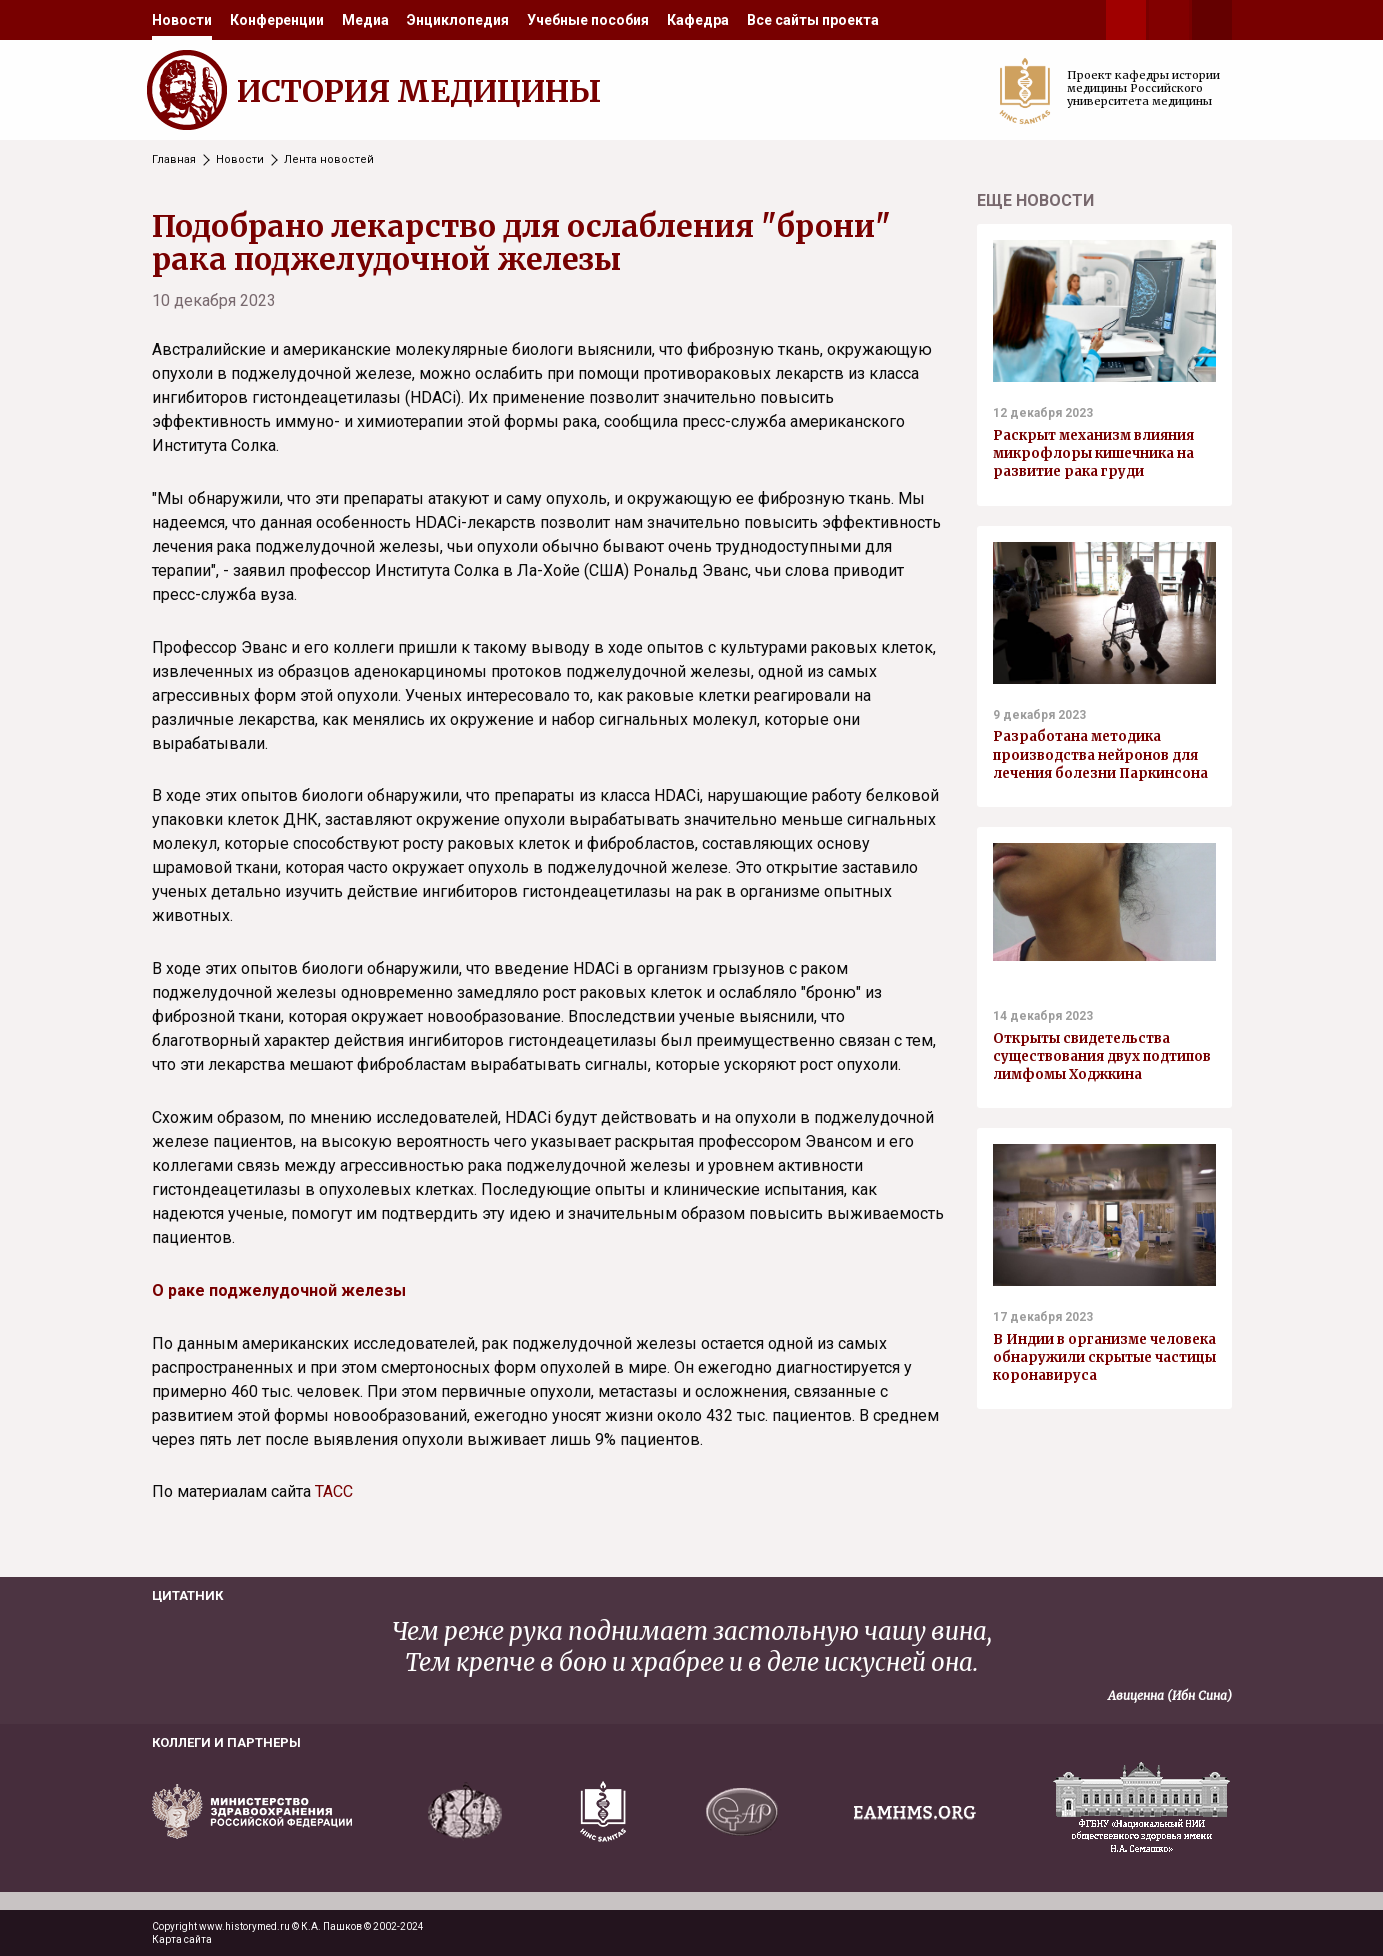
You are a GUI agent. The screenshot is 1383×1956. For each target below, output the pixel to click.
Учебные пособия (588, 20)
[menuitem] (182, 20)
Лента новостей (329, 159)
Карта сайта (182, 1939)
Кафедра (698, 20)
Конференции (277, 20)
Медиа (365, 20)
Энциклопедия (458, 20)
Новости (182, 20)
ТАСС (334, 1491)
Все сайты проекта (813, 20)
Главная (174, 159)
